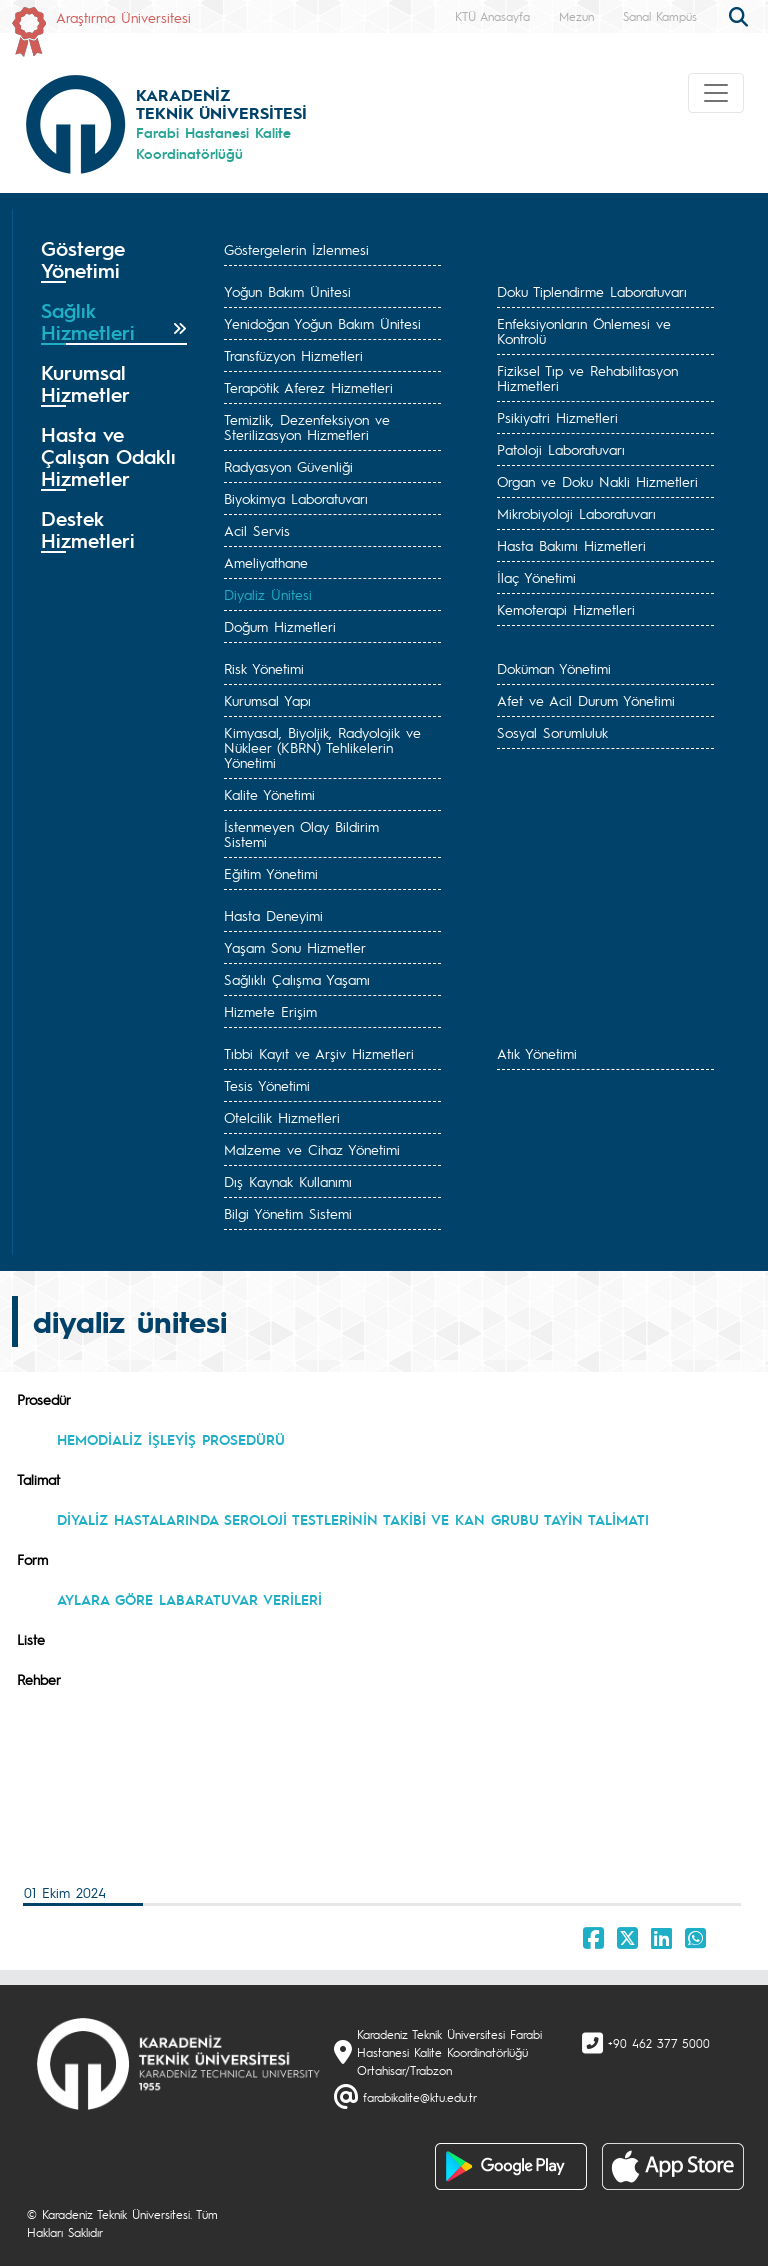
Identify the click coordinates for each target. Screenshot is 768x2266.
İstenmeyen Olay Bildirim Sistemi (301, 833)
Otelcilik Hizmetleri (282, 1117)
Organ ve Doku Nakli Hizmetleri (597, 481)
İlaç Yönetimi (536, 577)
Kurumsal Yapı (267, 700)
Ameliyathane (266, 562)
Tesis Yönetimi (267, 1085)
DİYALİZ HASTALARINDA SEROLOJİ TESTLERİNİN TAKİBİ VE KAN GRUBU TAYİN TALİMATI (353, 1519)
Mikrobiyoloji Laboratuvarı (576, 513)
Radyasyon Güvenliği (288, 466)
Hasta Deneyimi (273, 915)
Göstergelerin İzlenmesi (296, 249)
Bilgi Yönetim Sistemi (288, 1213)
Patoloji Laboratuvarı (561, 449)
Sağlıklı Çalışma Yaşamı (297, 979)
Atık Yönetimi (537, 1053)
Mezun (576, 16)
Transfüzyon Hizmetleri (293, 355)
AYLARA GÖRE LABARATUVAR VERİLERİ (189, 1599)
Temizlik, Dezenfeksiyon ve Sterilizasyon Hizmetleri (307, 426)
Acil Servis (257, 530)
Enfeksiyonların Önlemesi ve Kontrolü (584, 330)
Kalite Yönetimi (269, 794)
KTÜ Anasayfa (492, 16)
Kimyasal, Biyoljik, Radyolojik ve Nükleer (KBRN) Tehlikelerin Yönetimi (322, 747)
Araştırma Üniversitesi (123, 17)
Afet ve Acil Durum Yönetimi (586, 700)
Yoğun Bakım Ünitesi (287, 291)
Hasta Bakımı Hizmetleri (571, 545)
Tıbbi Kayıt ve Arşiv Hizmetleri (319, 1053)
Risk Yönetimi (264, 668)
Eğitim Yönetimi (271, 873)
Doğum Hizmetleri (280, 626)
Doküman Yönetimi (554, 668)
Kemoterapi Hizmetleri (566, 609)
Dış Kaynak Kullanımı (288, 1181)
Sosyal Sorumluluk (552, 732)
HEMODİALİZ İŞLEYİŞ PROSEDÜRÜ (174, 1439)
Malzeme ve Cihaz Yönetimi (312, 1149)
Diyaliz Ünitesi (268, 594)
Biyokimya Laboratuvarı (296, 498)
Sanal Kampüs (660, 16)
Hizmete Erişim (270, 1011)
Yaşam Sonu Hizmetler (295, 947)
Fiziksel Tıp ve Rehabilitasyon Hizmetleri (587, 377)
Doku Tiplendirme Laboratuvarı (592, 291)
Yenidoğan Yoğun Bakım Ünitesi (322, 323)
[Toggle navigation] (716, 93)
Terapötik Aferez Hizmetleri (308, 387)
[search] (741, 15)
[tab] (114, 260)
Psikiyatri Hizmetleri (557, 417)
